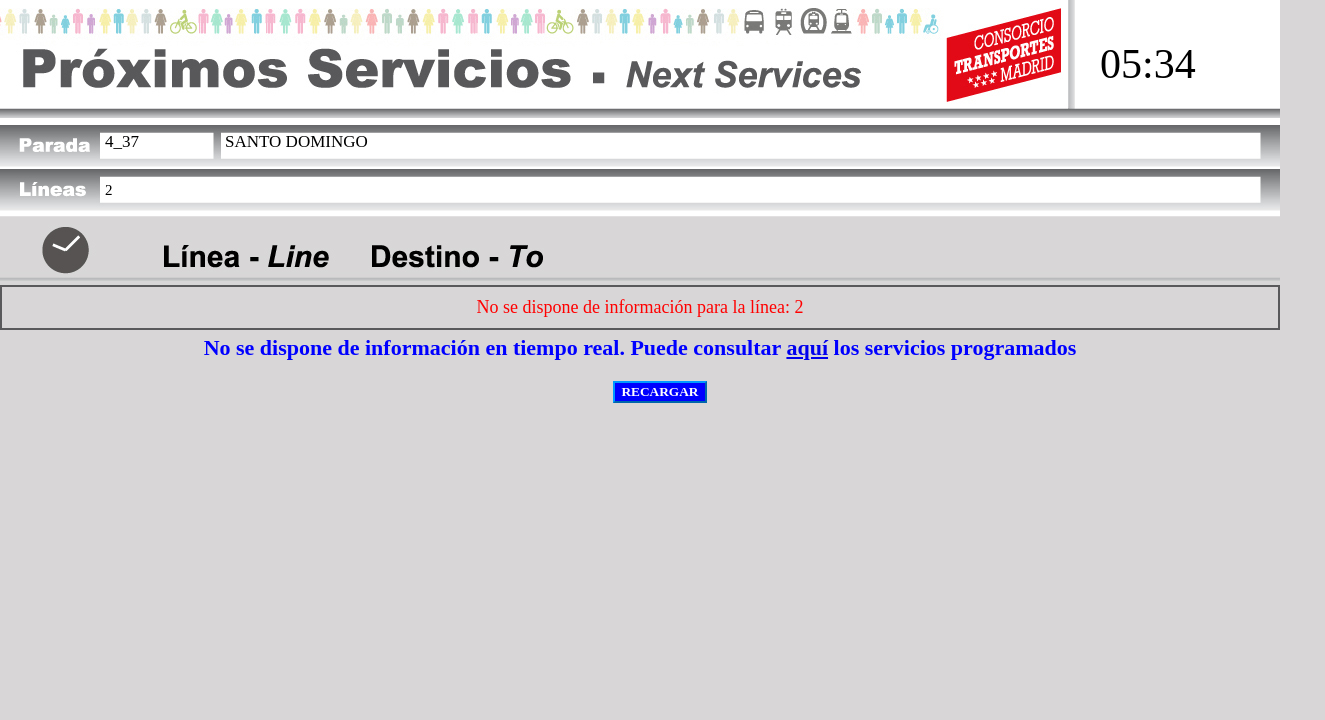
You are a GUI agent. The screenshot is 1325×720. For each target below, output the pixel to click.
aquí (807, 347)
